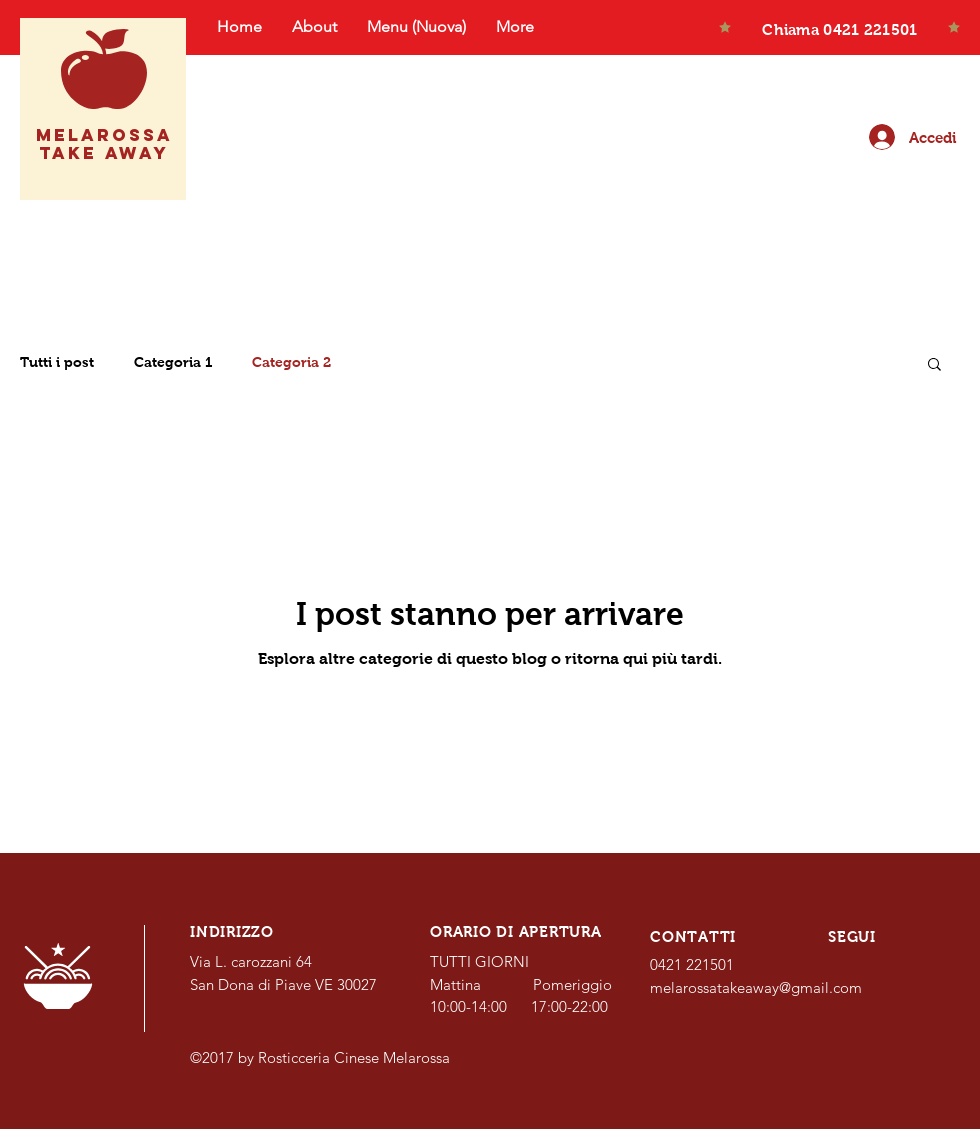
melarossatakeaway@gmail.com (756, 987)
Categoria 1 (173, 362)
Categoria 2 (291, 362)
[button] (934, 365)
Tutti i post (57, 362)
